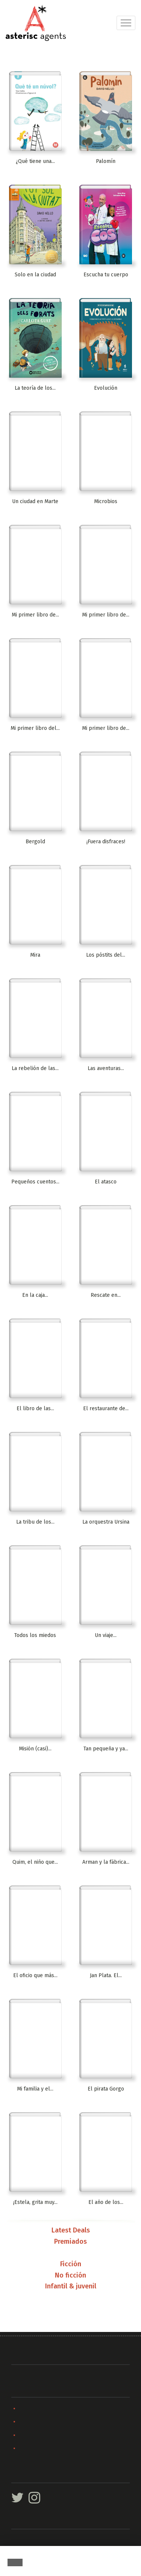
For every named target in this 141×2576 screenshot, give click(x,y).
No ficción (70, 2275)
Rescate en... (106, 1295)
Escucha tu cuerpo (105, 274)
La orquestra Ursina (105, 1522)
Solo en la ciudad (35, 274)
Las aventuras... (106, 1068)
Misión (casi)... (35, 1748)
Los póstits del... (105, 955)
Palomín (105, 161)
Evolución (105, 388)
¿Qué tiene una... (35, 161)
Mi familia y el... (35, 2089)
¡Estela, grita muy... (35, 2202)
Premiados (70, 2242)
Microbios (105, 501)
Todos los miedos (35, 1635)
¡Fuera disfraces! (105, 841)
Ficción (70, 2264)
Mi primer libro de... (35, 615)
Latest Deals (71, 2230)
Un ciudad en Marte (35, 501)
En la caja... (35, 1295)
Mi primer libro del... (35, 728)
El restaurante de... (106, 1408)
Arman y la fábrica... (105, 1862)
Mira (35, 955)
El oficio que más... (35, 1975)
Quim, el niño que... (35, 1862)
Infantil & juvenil (70, 2286)
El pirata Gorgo (106, 2089)
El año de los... (105, 2202)
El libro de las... (35, 1408)
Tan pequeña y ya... (105, 1748)
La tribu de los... (35, 1522)
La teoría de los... (35, 388)
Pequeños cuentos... (35, 1182)
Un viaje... (106, 1635)
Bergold (35, 841)
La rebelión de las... (35, 1068)
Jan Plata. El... (106, 1975)
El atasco (106, 1182)
